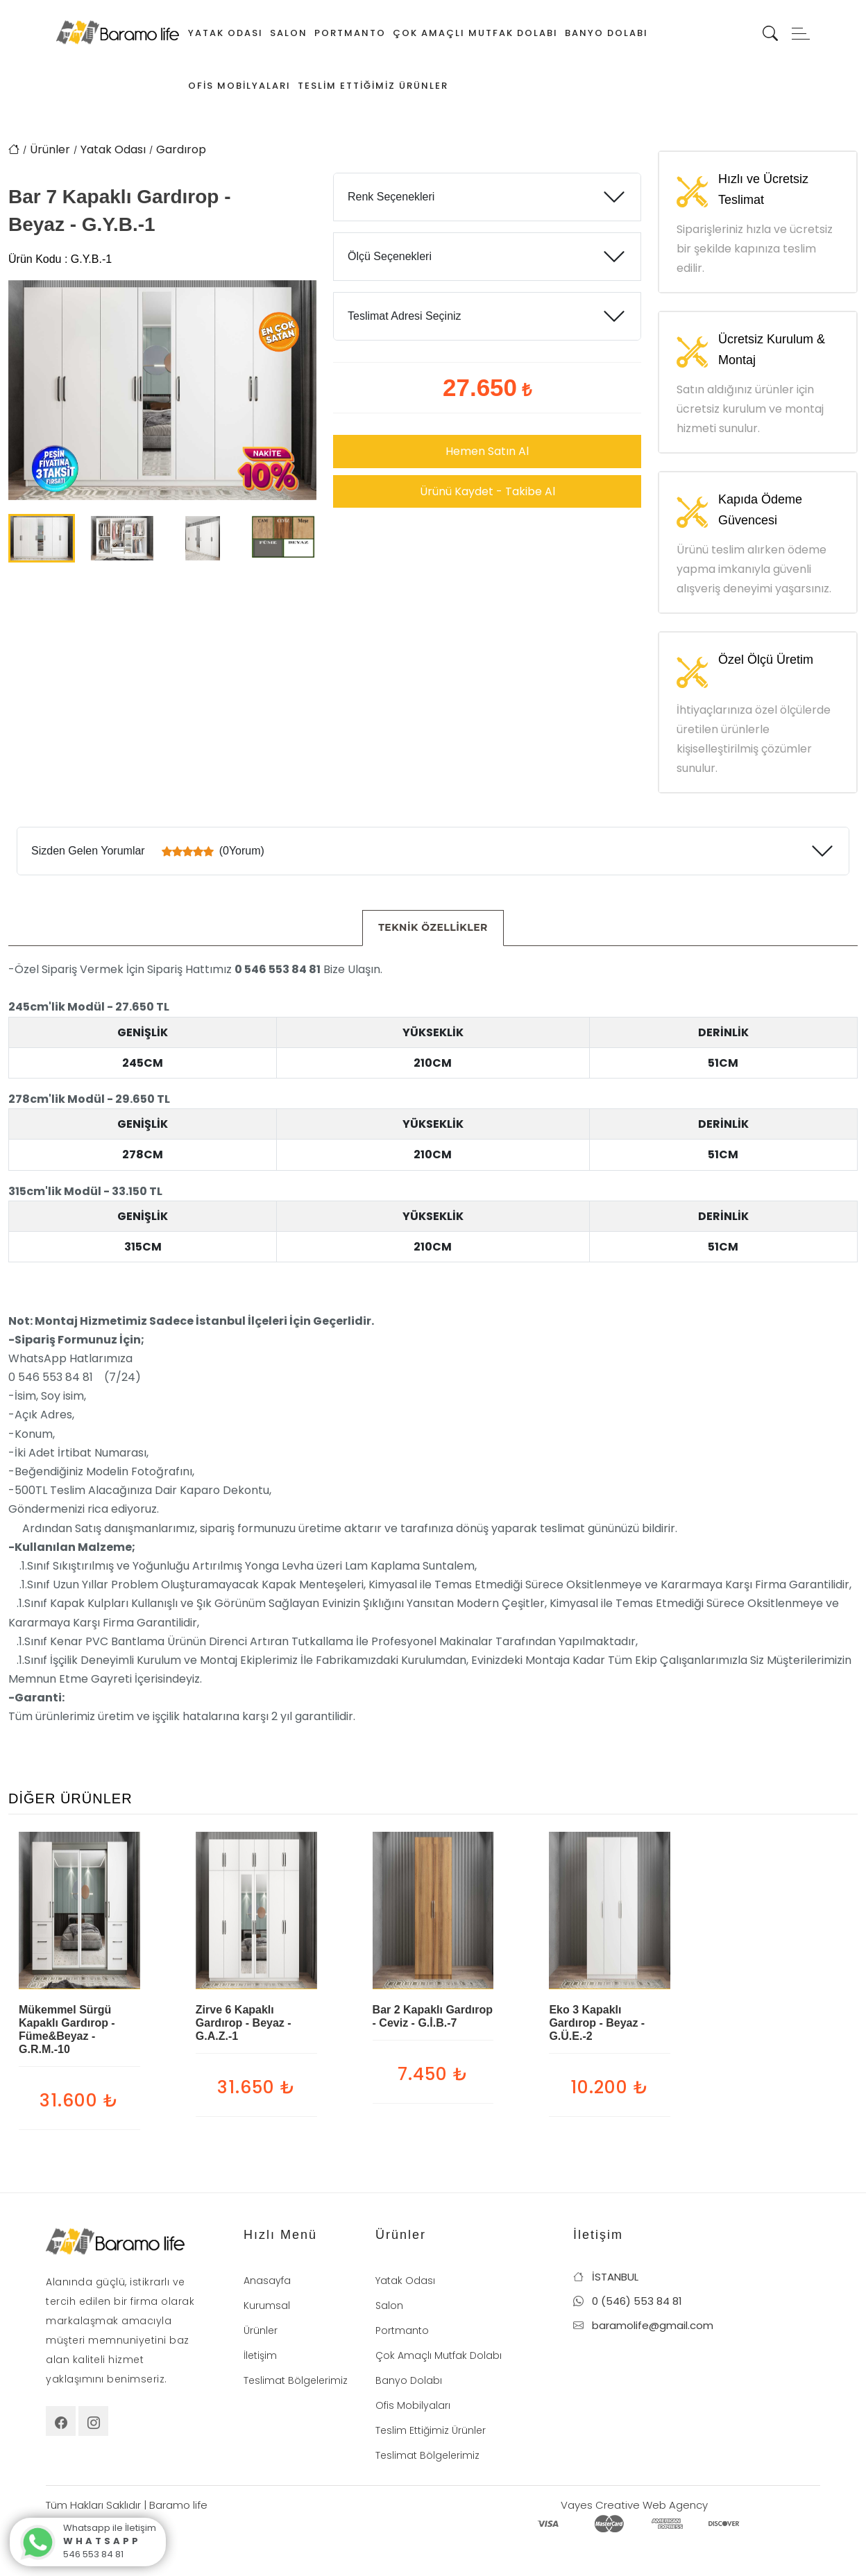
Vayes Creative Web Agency (634, 2505)
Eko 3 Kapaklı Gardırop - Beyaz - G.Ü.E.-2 (597, 2023)
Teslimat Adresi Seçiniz (404, 316)
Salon (288, 33)
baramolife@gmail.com (643, 2325)
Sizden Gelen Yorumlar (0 (147, 851)
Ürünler (50, 149)
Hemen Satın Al (487, 451)
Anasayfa (267, 2280)
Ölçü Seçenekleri (390, 256)
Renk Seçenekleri (391, 197)
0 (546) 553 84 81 (627, 2301)
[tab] (433, 928)
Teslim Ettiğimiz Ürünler (373, 85)
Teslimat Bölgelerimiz (296, 2380)
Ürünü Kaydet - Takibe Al (487, 491)
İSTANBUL (605, 2276)
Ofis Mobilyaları (239, 85)
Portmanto (350, 33)
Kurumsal (267, 2305)
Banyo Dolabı (606, 33)
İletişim (260, 2355)
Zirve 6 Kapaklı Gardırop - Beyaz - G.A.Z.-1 (243, 2023)
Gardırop (181, 149)
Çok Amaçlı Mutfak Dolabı (475, 33)
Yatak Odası (225, 33)
